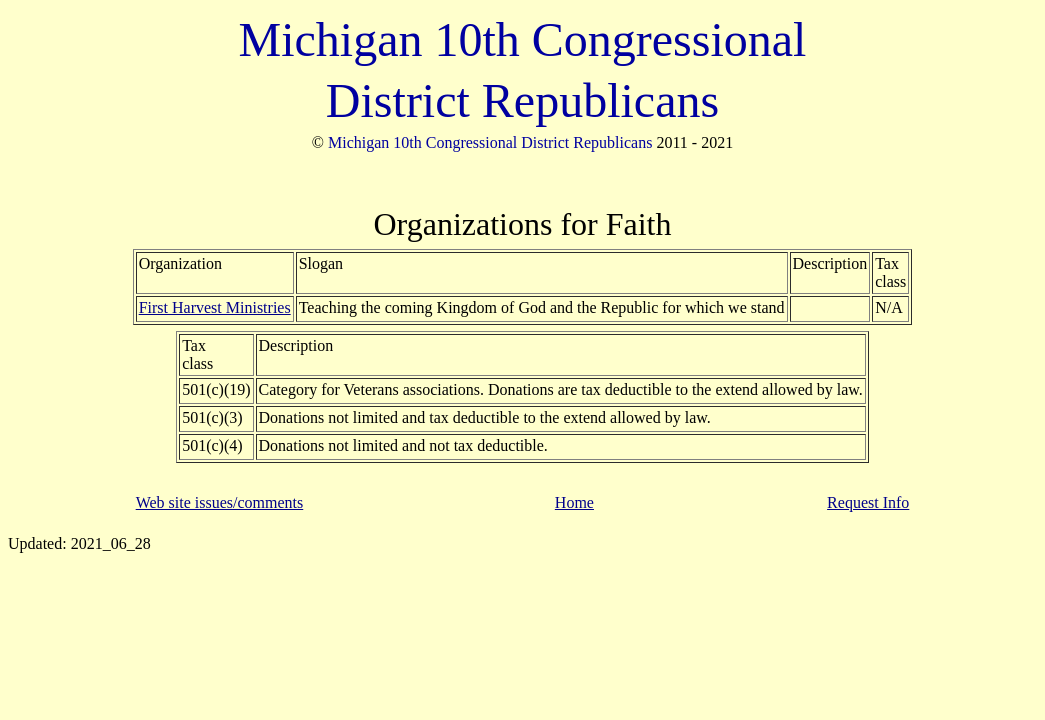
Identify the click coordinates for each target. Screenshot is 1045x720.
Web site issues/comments (220, 502)
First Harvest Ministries (215, 307)
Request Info (868, 502)
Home (574, 502)
